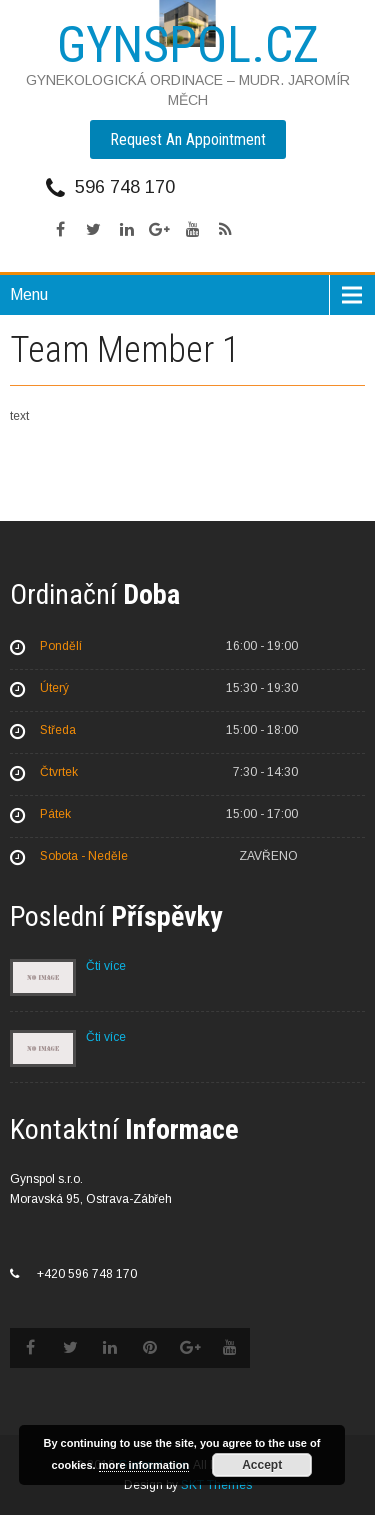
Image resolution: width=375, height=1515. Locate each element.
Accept (262, 1465)
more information (144, 1465)
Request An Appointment (188, 139)
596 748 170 (125, 187)
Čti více (106, 966)
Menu (29, 294)
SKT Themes (216, 1485)
